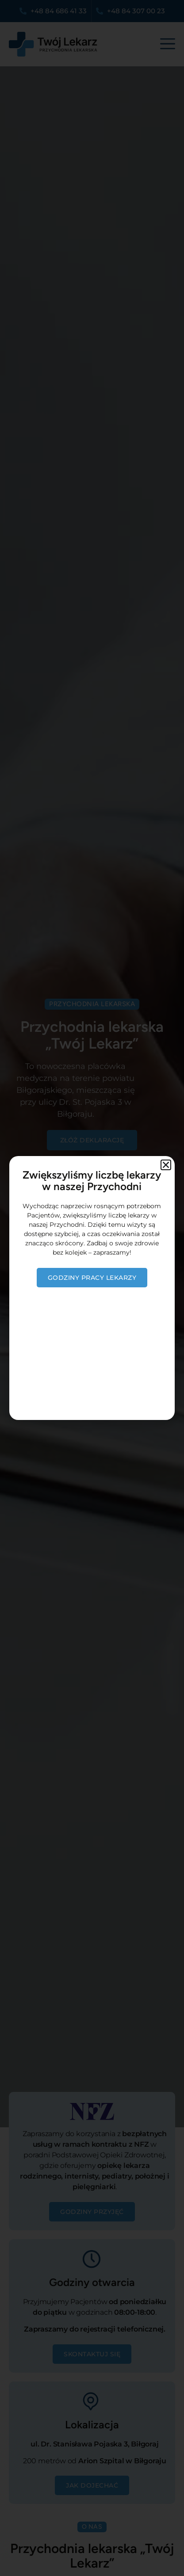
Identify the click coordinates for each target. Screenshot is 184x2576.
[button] (165, 1164)
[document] (92, 1288)
